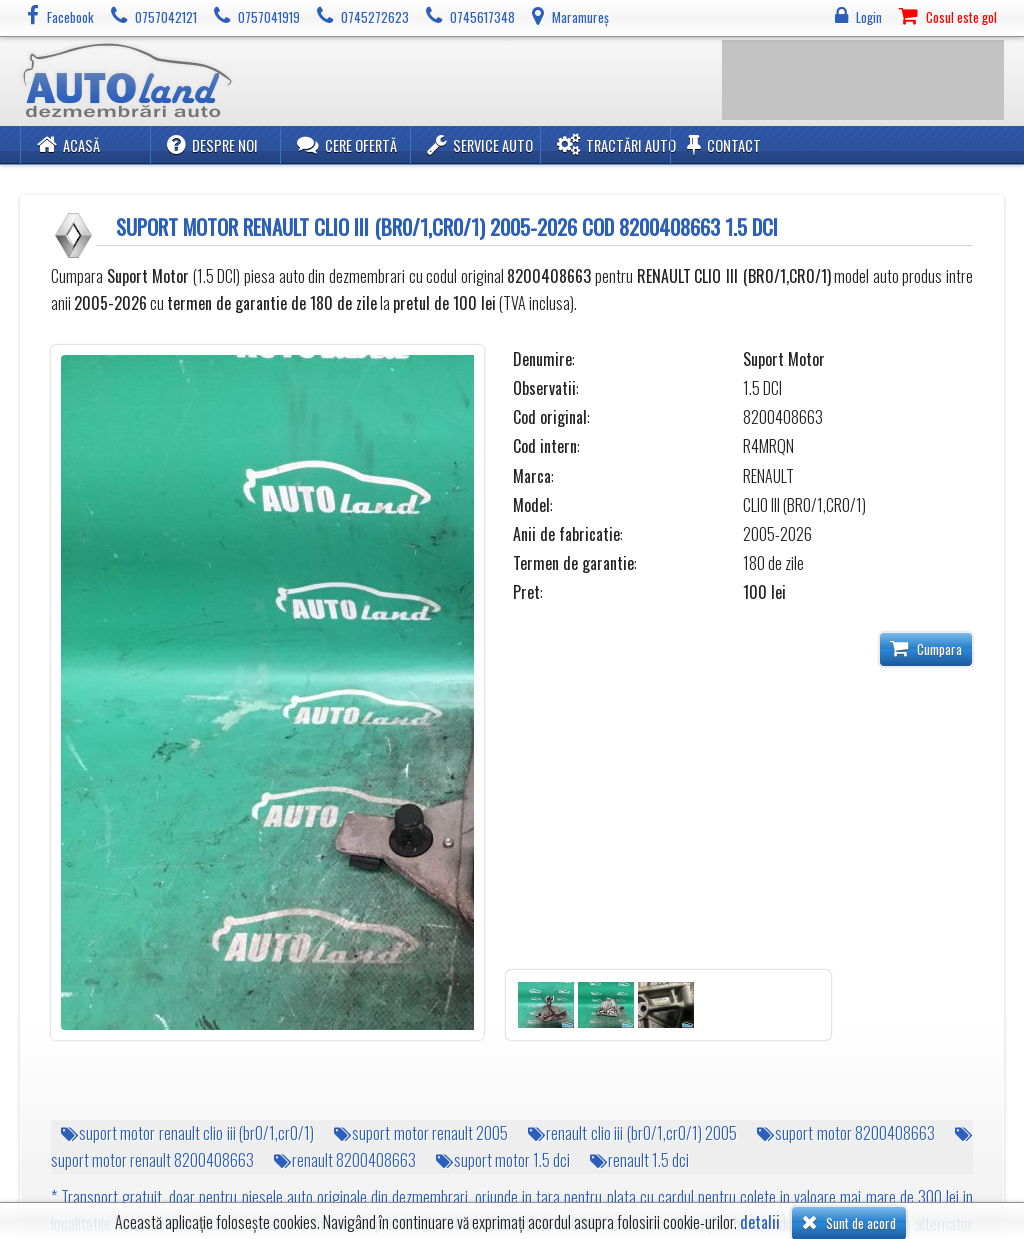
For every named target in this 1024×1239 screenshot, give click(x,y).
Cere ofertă (347, 144)
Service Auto (480, 144)
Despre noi (212, 144)
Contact (724, 144)
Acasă (68, 144)
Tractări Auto (616, 144)
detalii (760, 1222)
